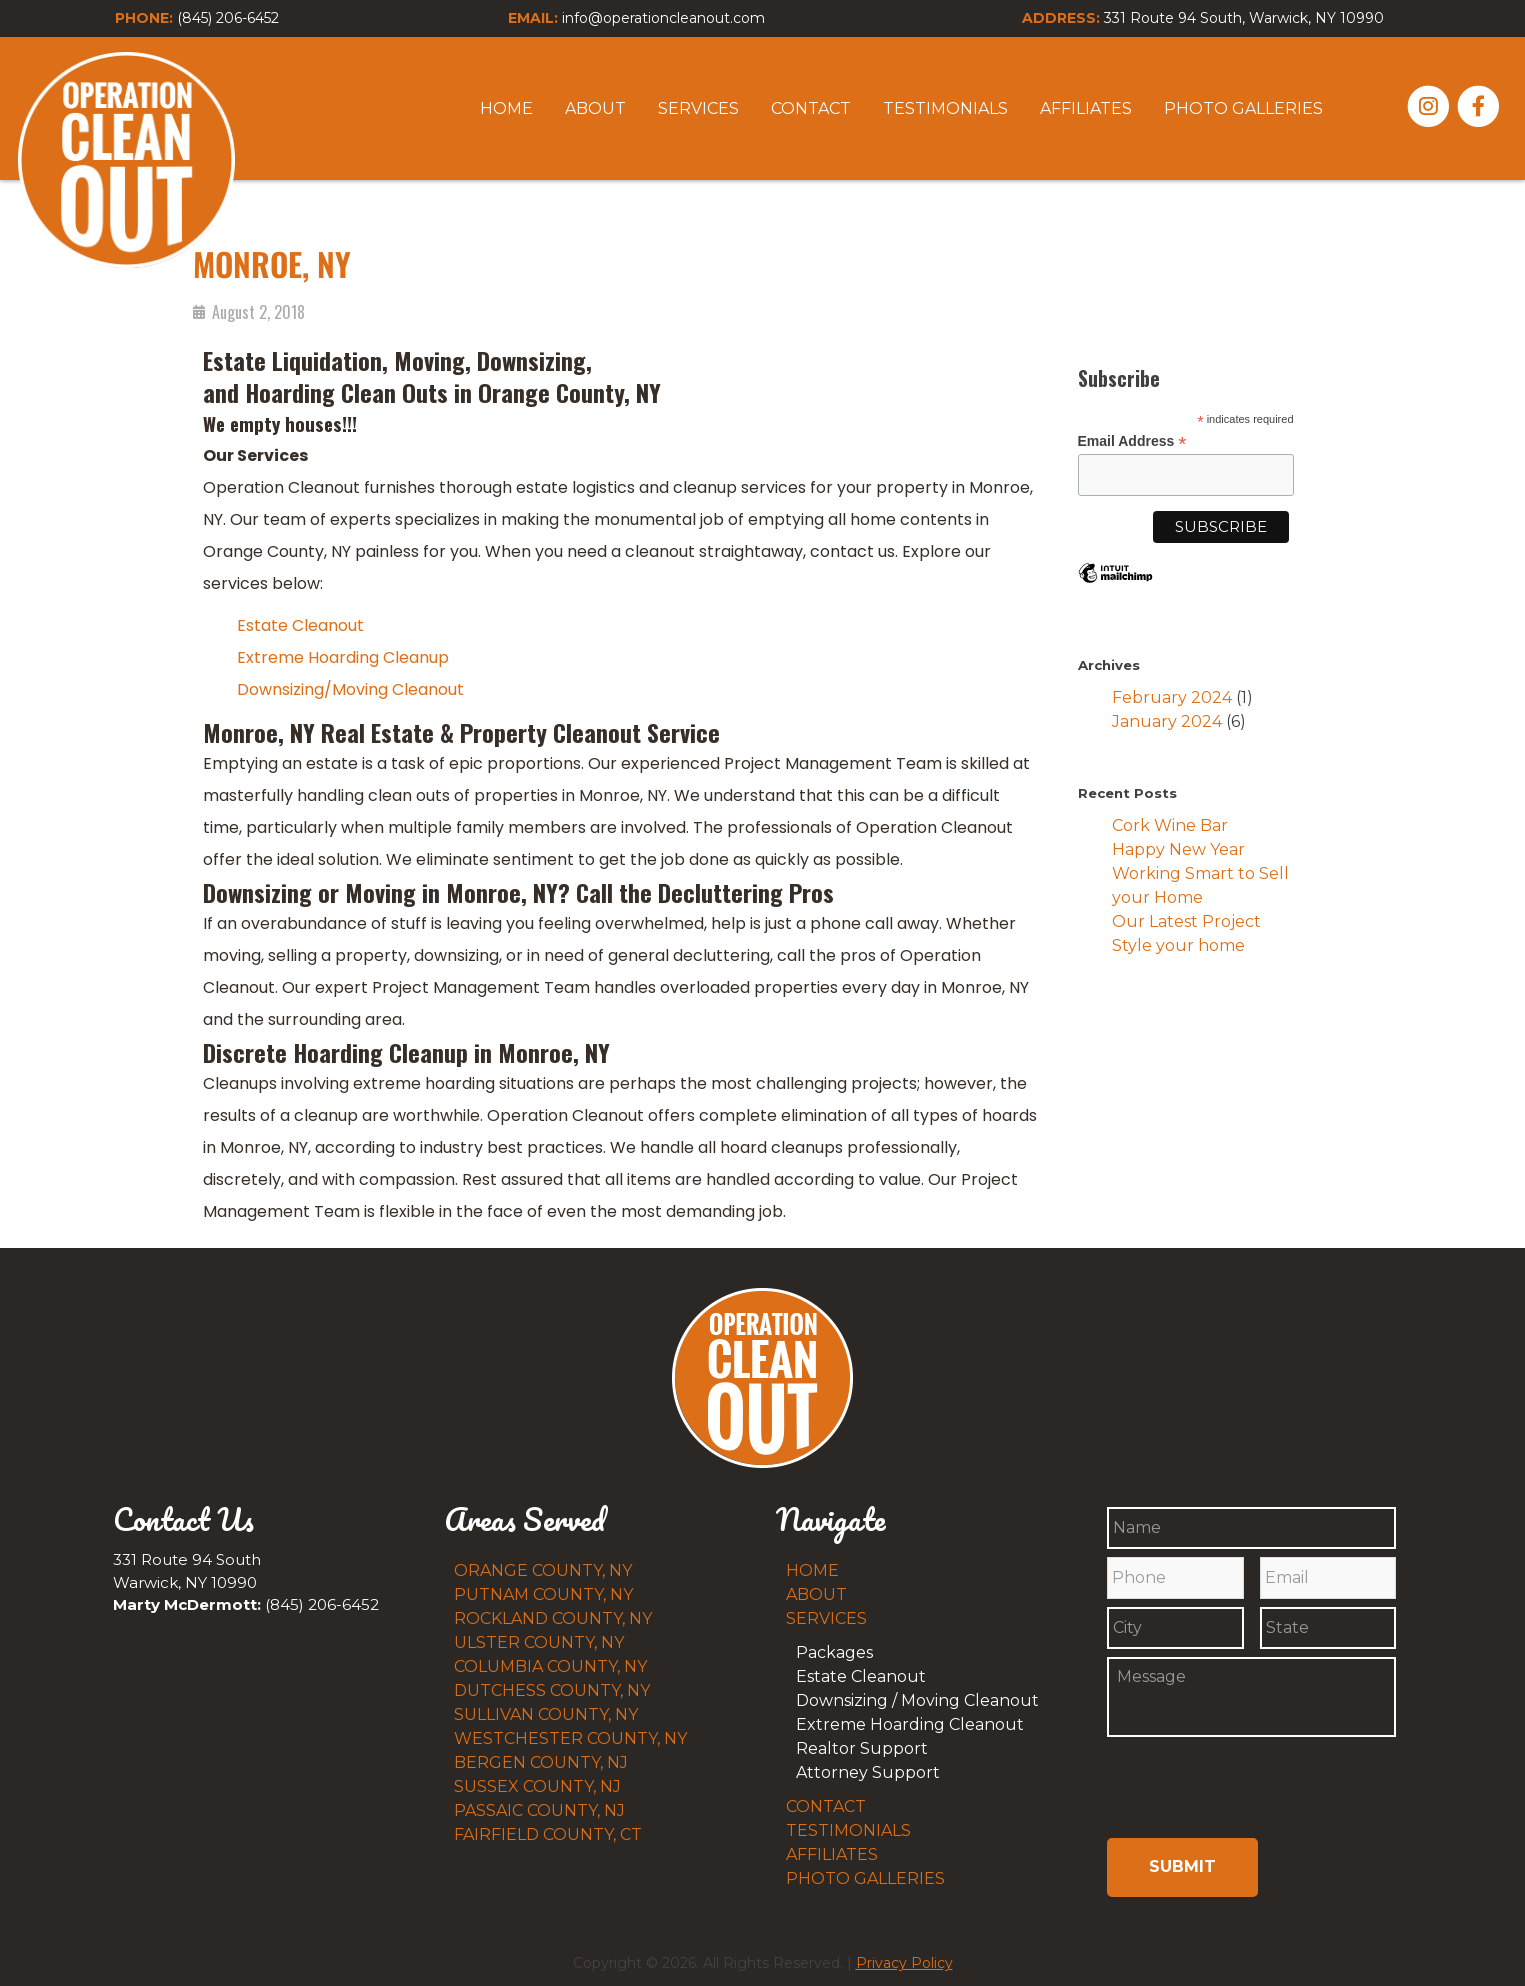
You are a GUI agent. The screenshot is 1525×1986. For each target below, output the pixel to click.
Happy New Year (1178, 849)
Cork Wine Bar (1170, 825)
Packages (834, 1652)
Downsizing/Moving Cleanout (350, 689)
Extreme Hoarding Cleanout (910, 1724)
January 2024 (1167, 721)
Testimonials (945, 108)
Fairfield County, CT (548, 1834)
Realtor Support (862, 1748)
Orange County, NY (543, 1570)
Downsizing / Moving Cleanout (917, 1700)
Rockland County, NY (553, 1618)
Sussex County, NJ (537, 1786)
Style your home (1178, 945)
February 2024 (1172, 697)
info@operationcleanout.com (663, 18)
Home (506, 108)
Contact (811, 108)
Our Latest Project (1186, 921)
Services (698, 108)
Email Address (1132, 441)
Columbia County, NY (550, 1666)
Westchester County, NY (570, 1738)
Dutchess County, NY (552, 1690)
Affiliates (1086, 108)
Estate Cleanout (300, 625)
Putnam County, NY (543, 1594)
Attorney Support (868, 1772)
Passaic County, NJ (539, 1810)
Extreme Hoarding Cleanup (343, 657)
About (595, 108)
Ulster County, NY (539, 1642)
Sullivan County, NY (546, 1714)
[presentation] (1211, 1791)
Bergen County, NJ (541, 1762)
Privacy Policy (904, 1951)
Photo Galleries (1243, 108)
